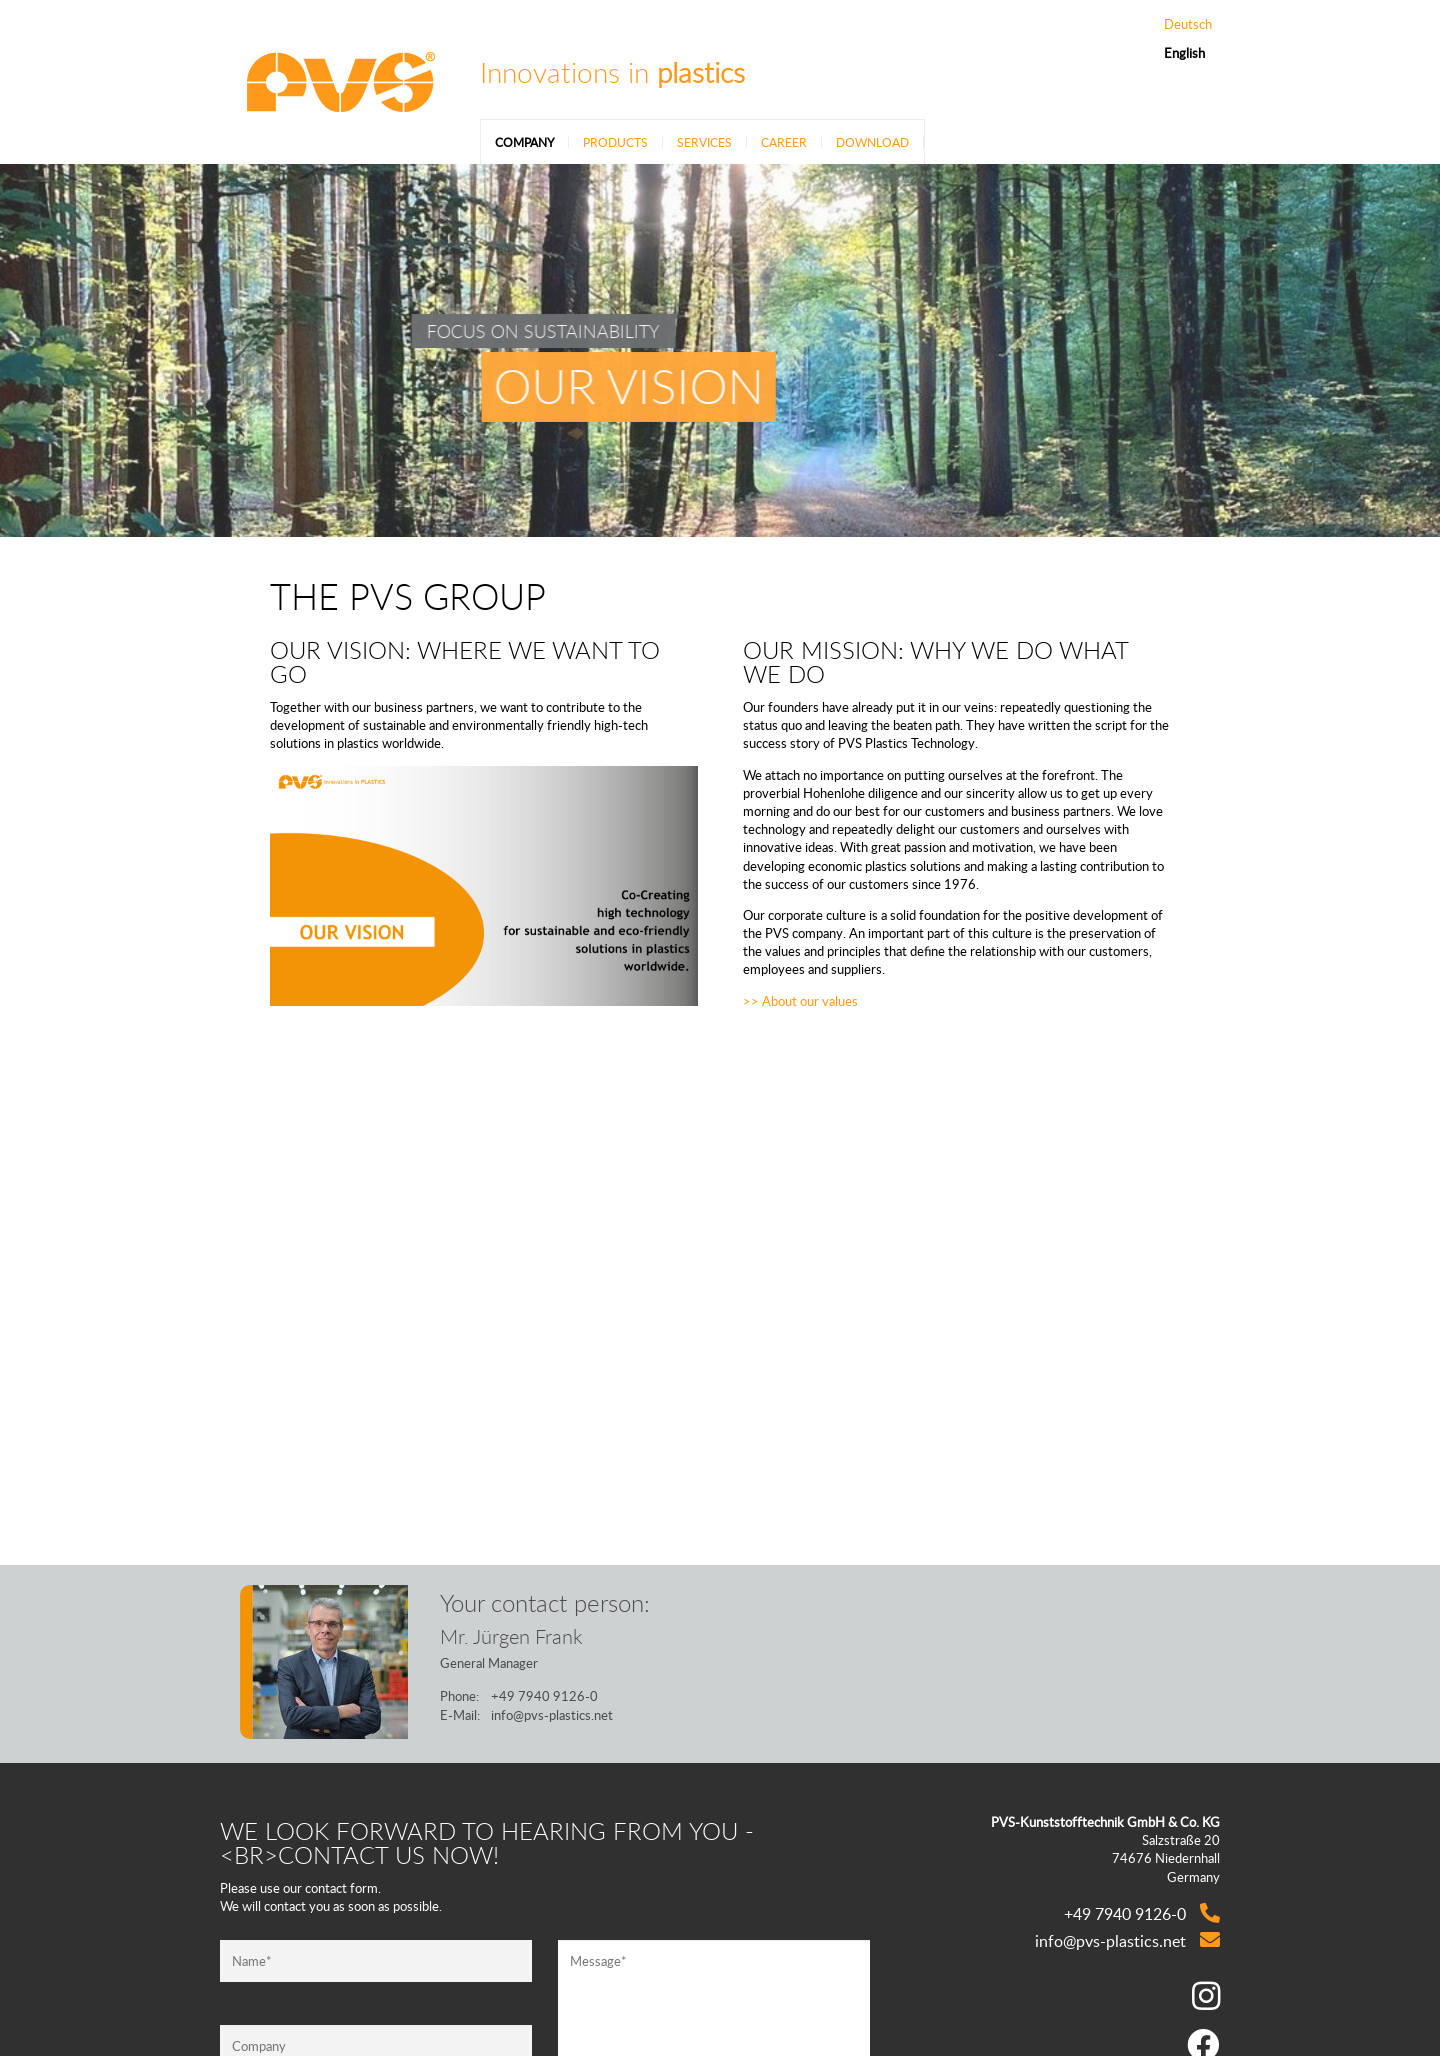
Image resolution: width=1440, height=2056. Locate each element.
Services (704, 142)
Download (872, 142)
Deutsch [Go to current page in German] (1188, 24)
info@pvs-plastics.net (552, 1715)
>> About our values (800, 1001)
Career (784, 142)
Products (615, 142)
